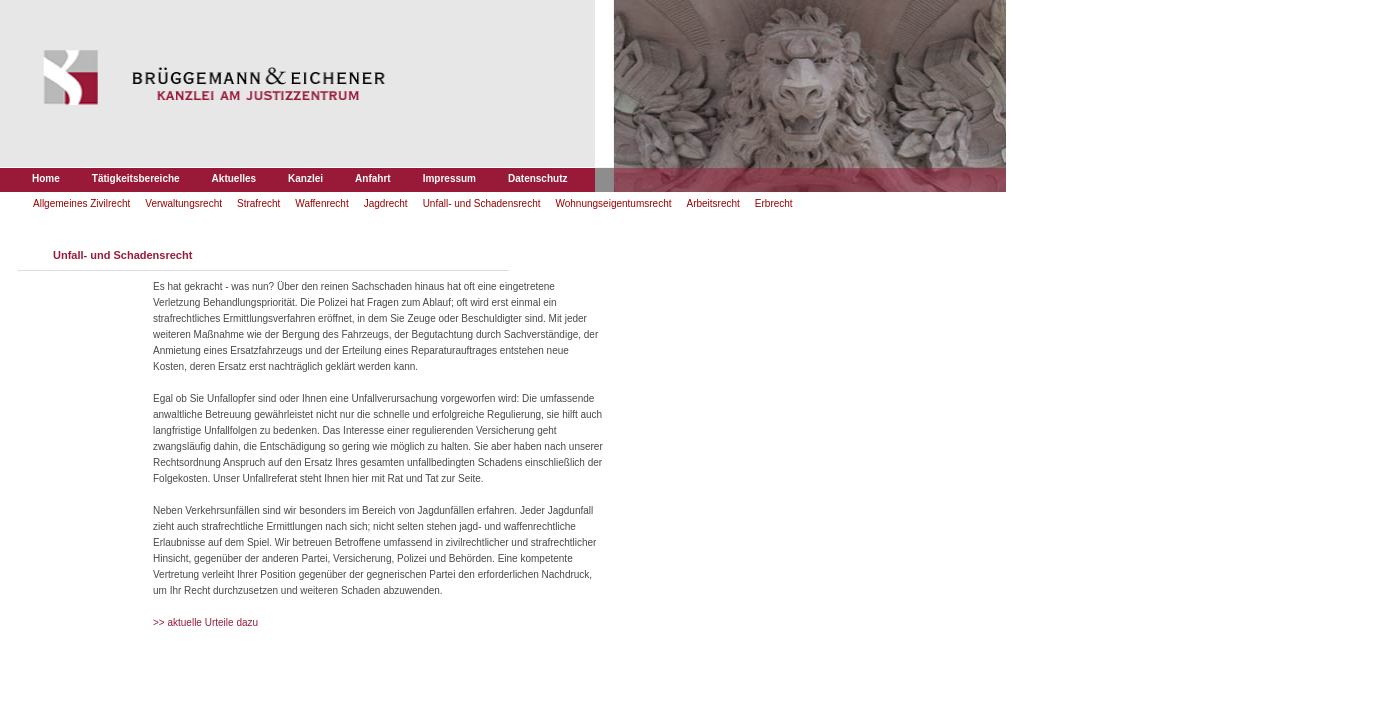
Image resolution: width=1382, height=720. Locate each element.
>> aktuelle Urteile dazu (205, 622)
